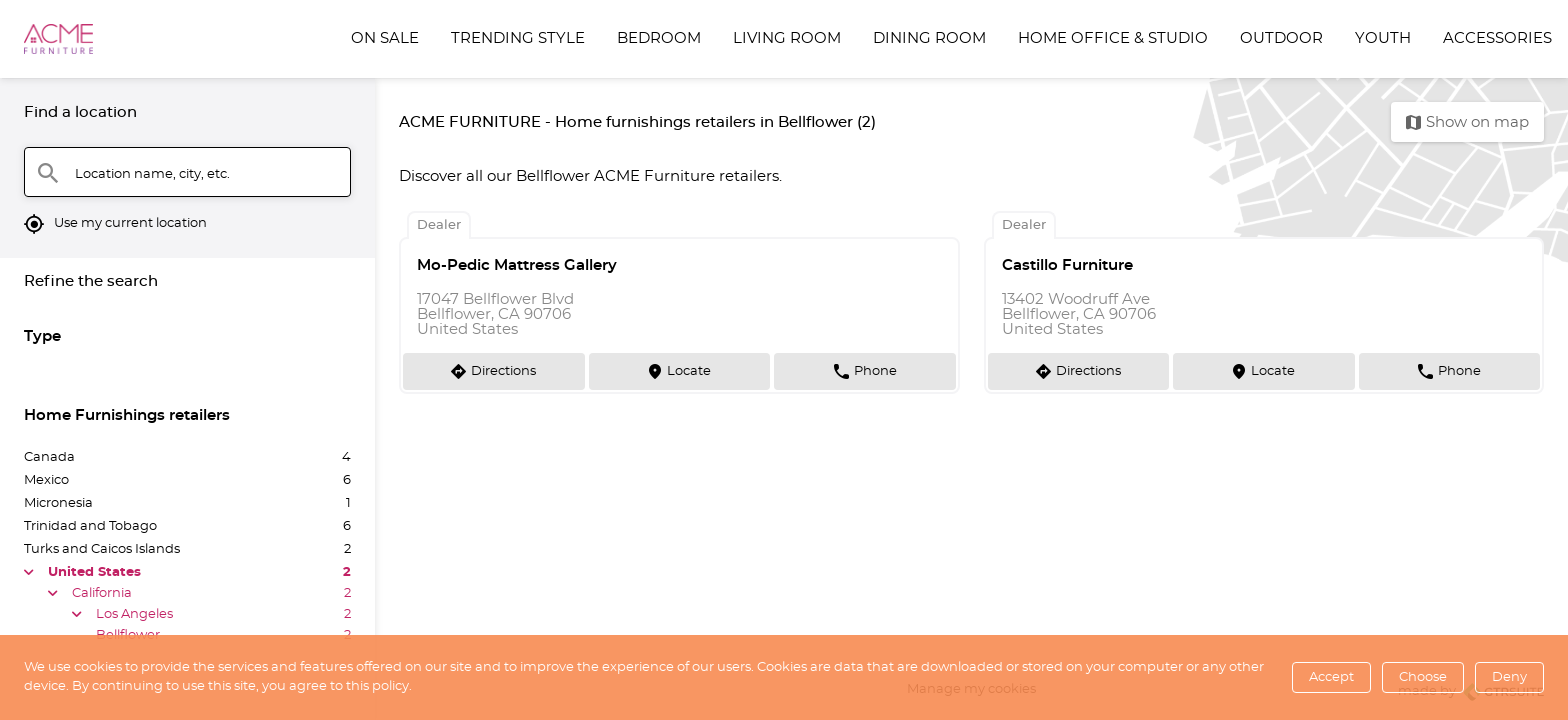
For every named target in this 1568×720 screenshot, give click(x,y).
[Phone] (865, 371)
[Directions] (494, 371)
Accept (1331, 677)
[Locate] (680, 371)
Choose (1423, 677)
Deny (1509, 677)
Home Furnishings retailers (127, 415)
